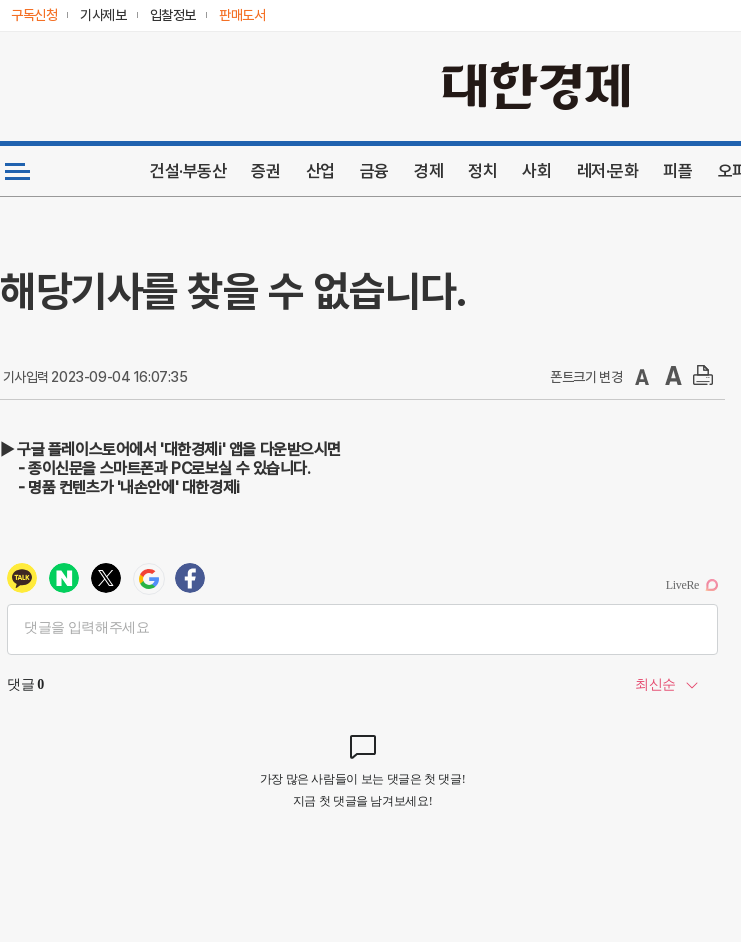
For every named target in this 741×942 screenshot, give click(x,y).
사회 (536, 171)
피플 (677, 171)
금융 (374, 171)
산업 (320, 171)
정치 (482, 171)
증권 (265, 171)
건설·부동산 (188, 171)
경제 (428, 171)
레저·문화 (608, 171)
